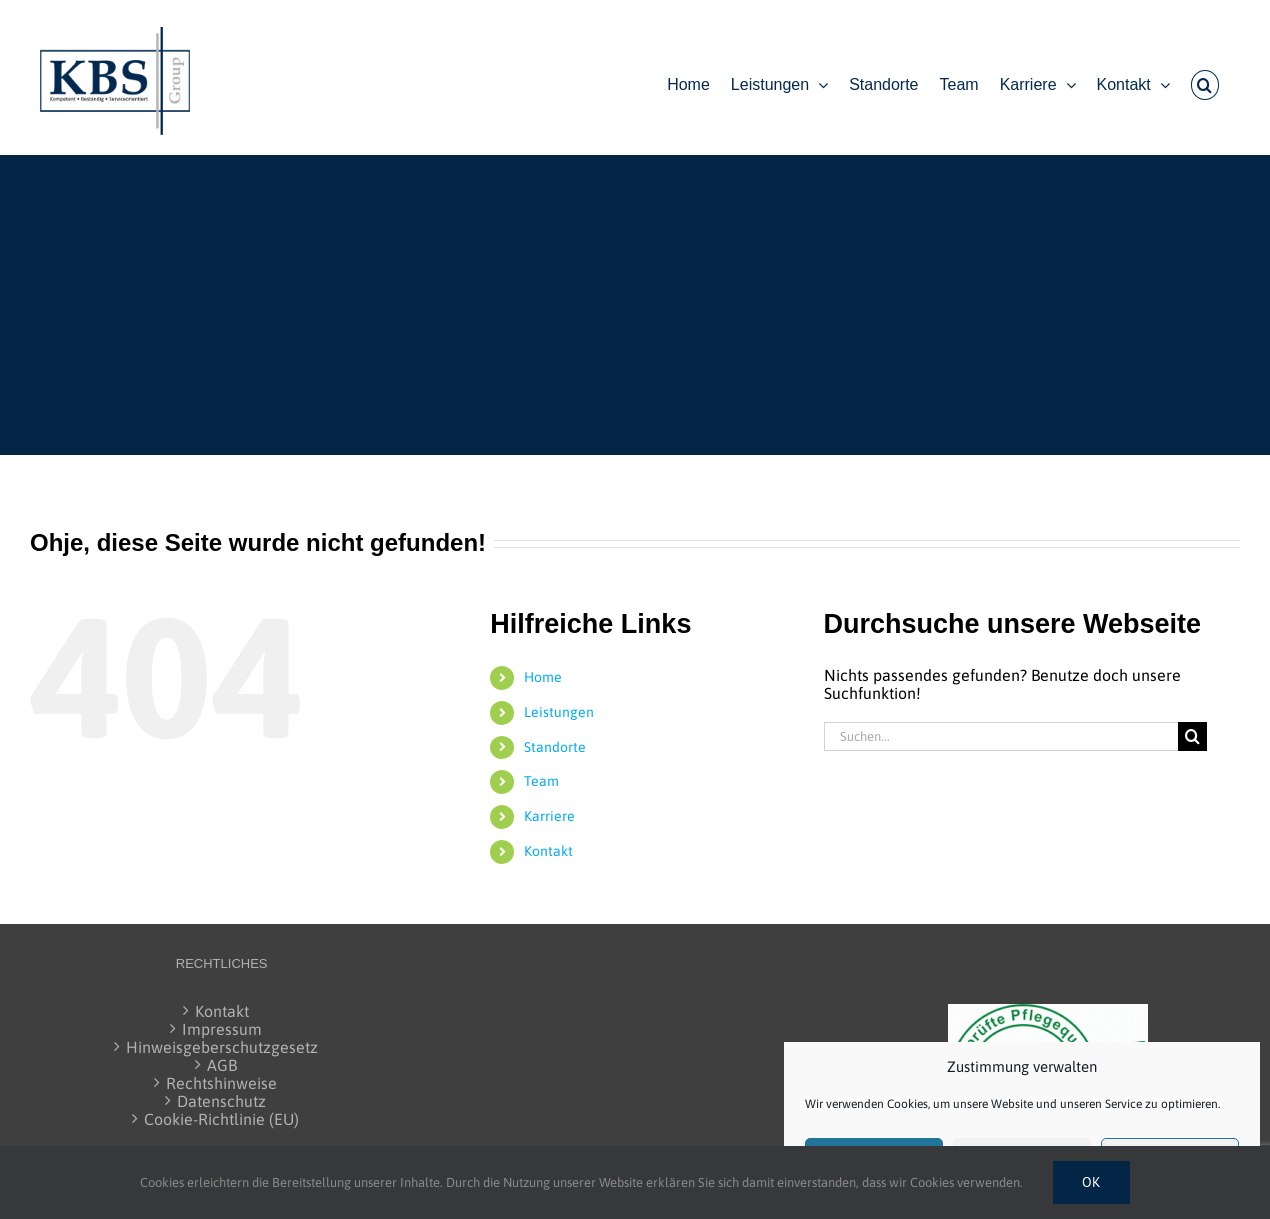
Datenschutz (221, 1101)
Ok (1091, 1182)
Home (543, 677)
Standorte (555, 747)
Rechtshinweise (221, 1083)
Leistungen (559, 712)
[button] (1205, 85)
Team (541, 781)
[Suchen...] (1001, 736)
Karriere (549, 816)
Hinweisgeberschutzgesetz (222, 1047)
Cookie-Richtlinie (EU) (221, 1119)
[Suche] (1192, 736)
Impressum (222, 1029)
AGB (222, 1065)
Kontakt (548, 851)
